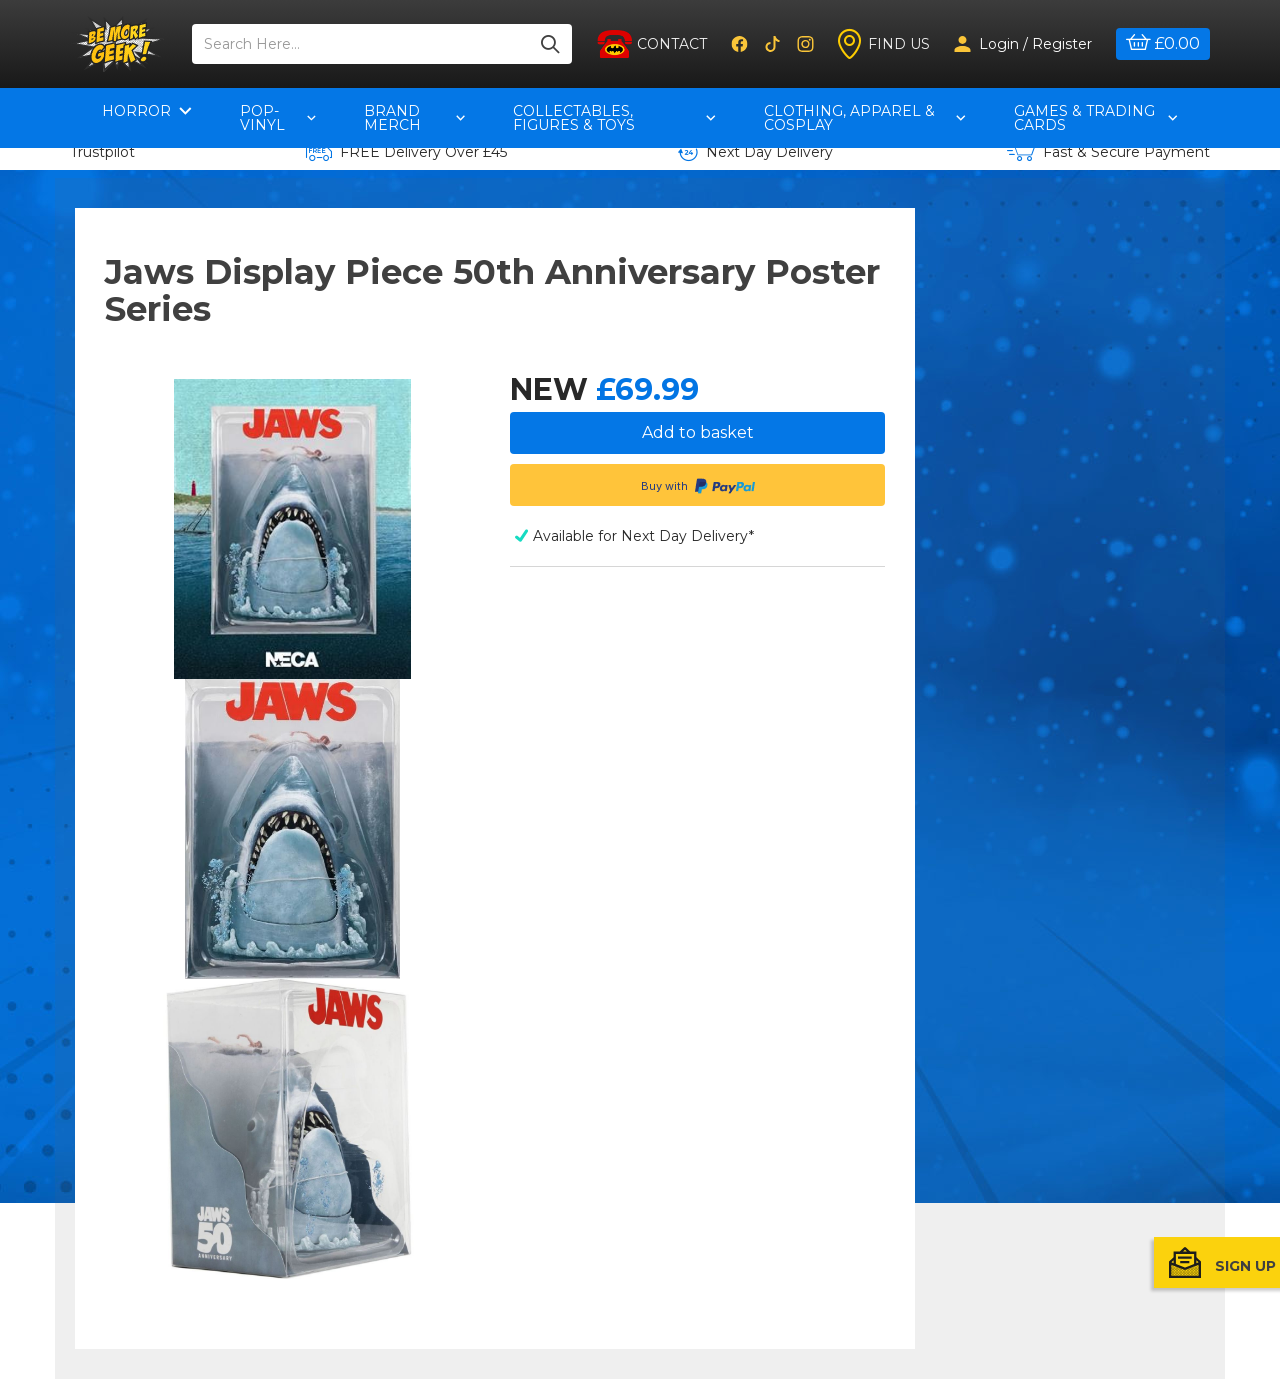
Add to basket (698, 432)
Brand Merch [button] (415, 118)
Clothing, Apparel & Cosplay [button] (864, 118)
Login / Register (1023, 44)
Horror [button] (147, 111)
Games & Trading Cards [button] (1096, 118)
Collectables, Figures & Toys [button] (614, 118)
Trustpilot (102, 152)
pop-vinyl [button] (278, 118)
